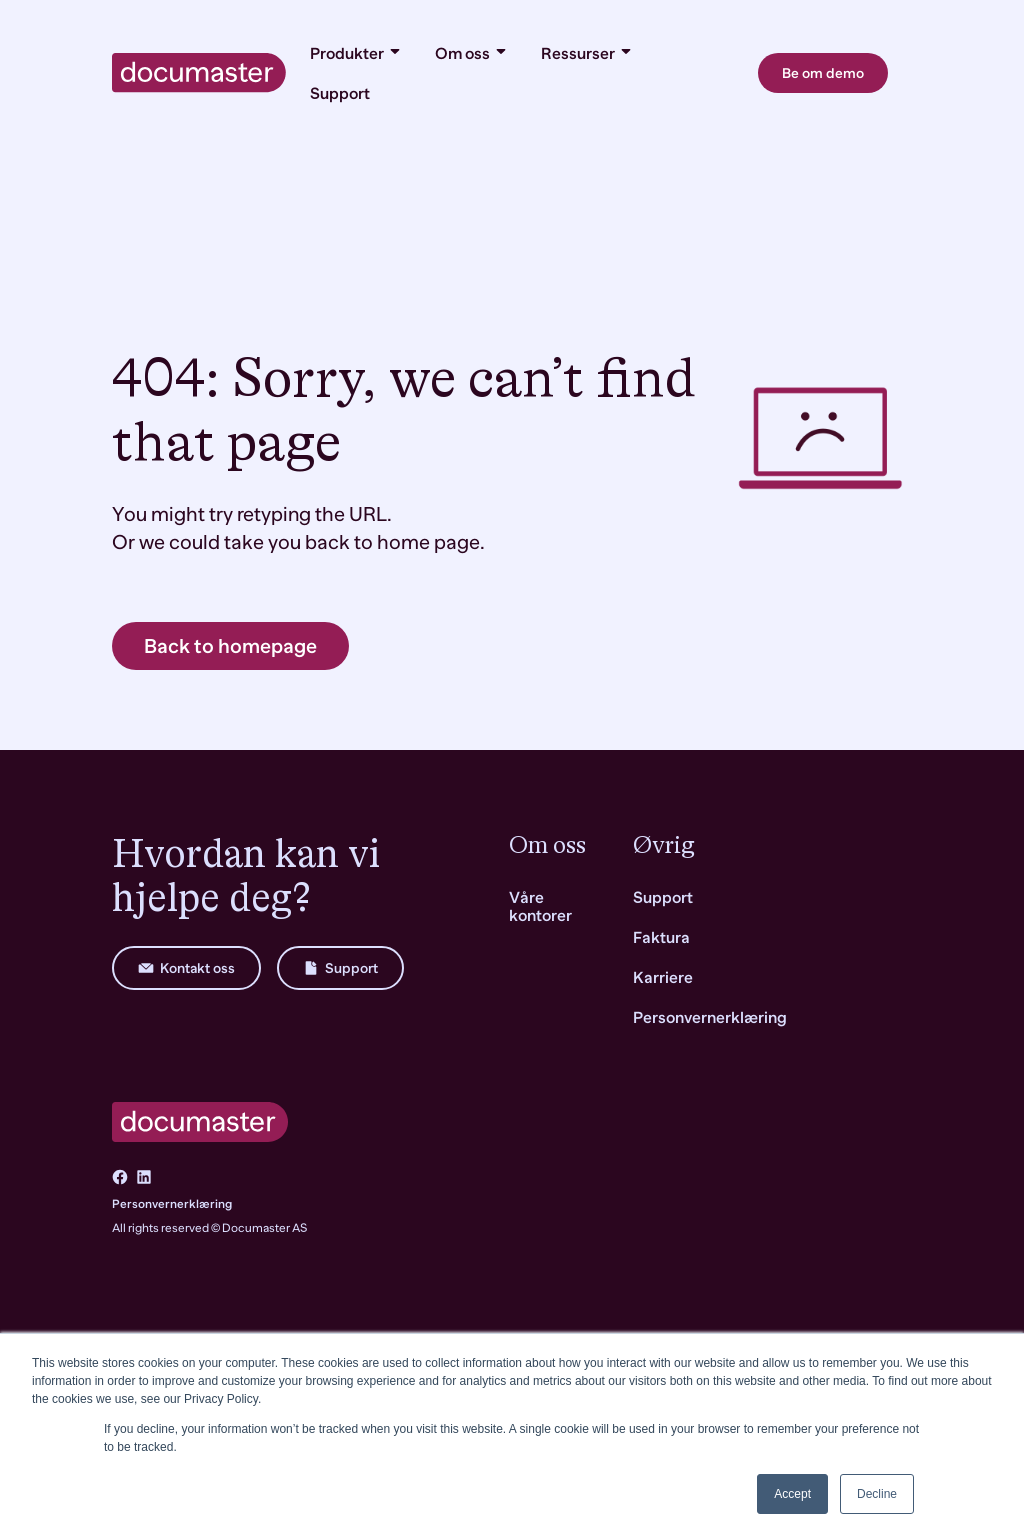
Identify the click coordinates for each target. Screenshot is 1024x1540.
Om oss (472, 53)
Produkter (356, 53)
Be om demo (823, 73)
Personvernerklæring (172, 1204)
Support (340, 94)
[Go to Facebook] (120, 1177)
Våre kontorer (540, 907)
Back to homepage (230, 646)
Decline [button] (877, 1494)
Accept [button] (792, 1494)
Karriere (663, 978)
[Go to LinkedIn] (144, 1177)
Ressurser (587, 53)
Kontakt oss (186, 968)
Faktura (661, 938)
